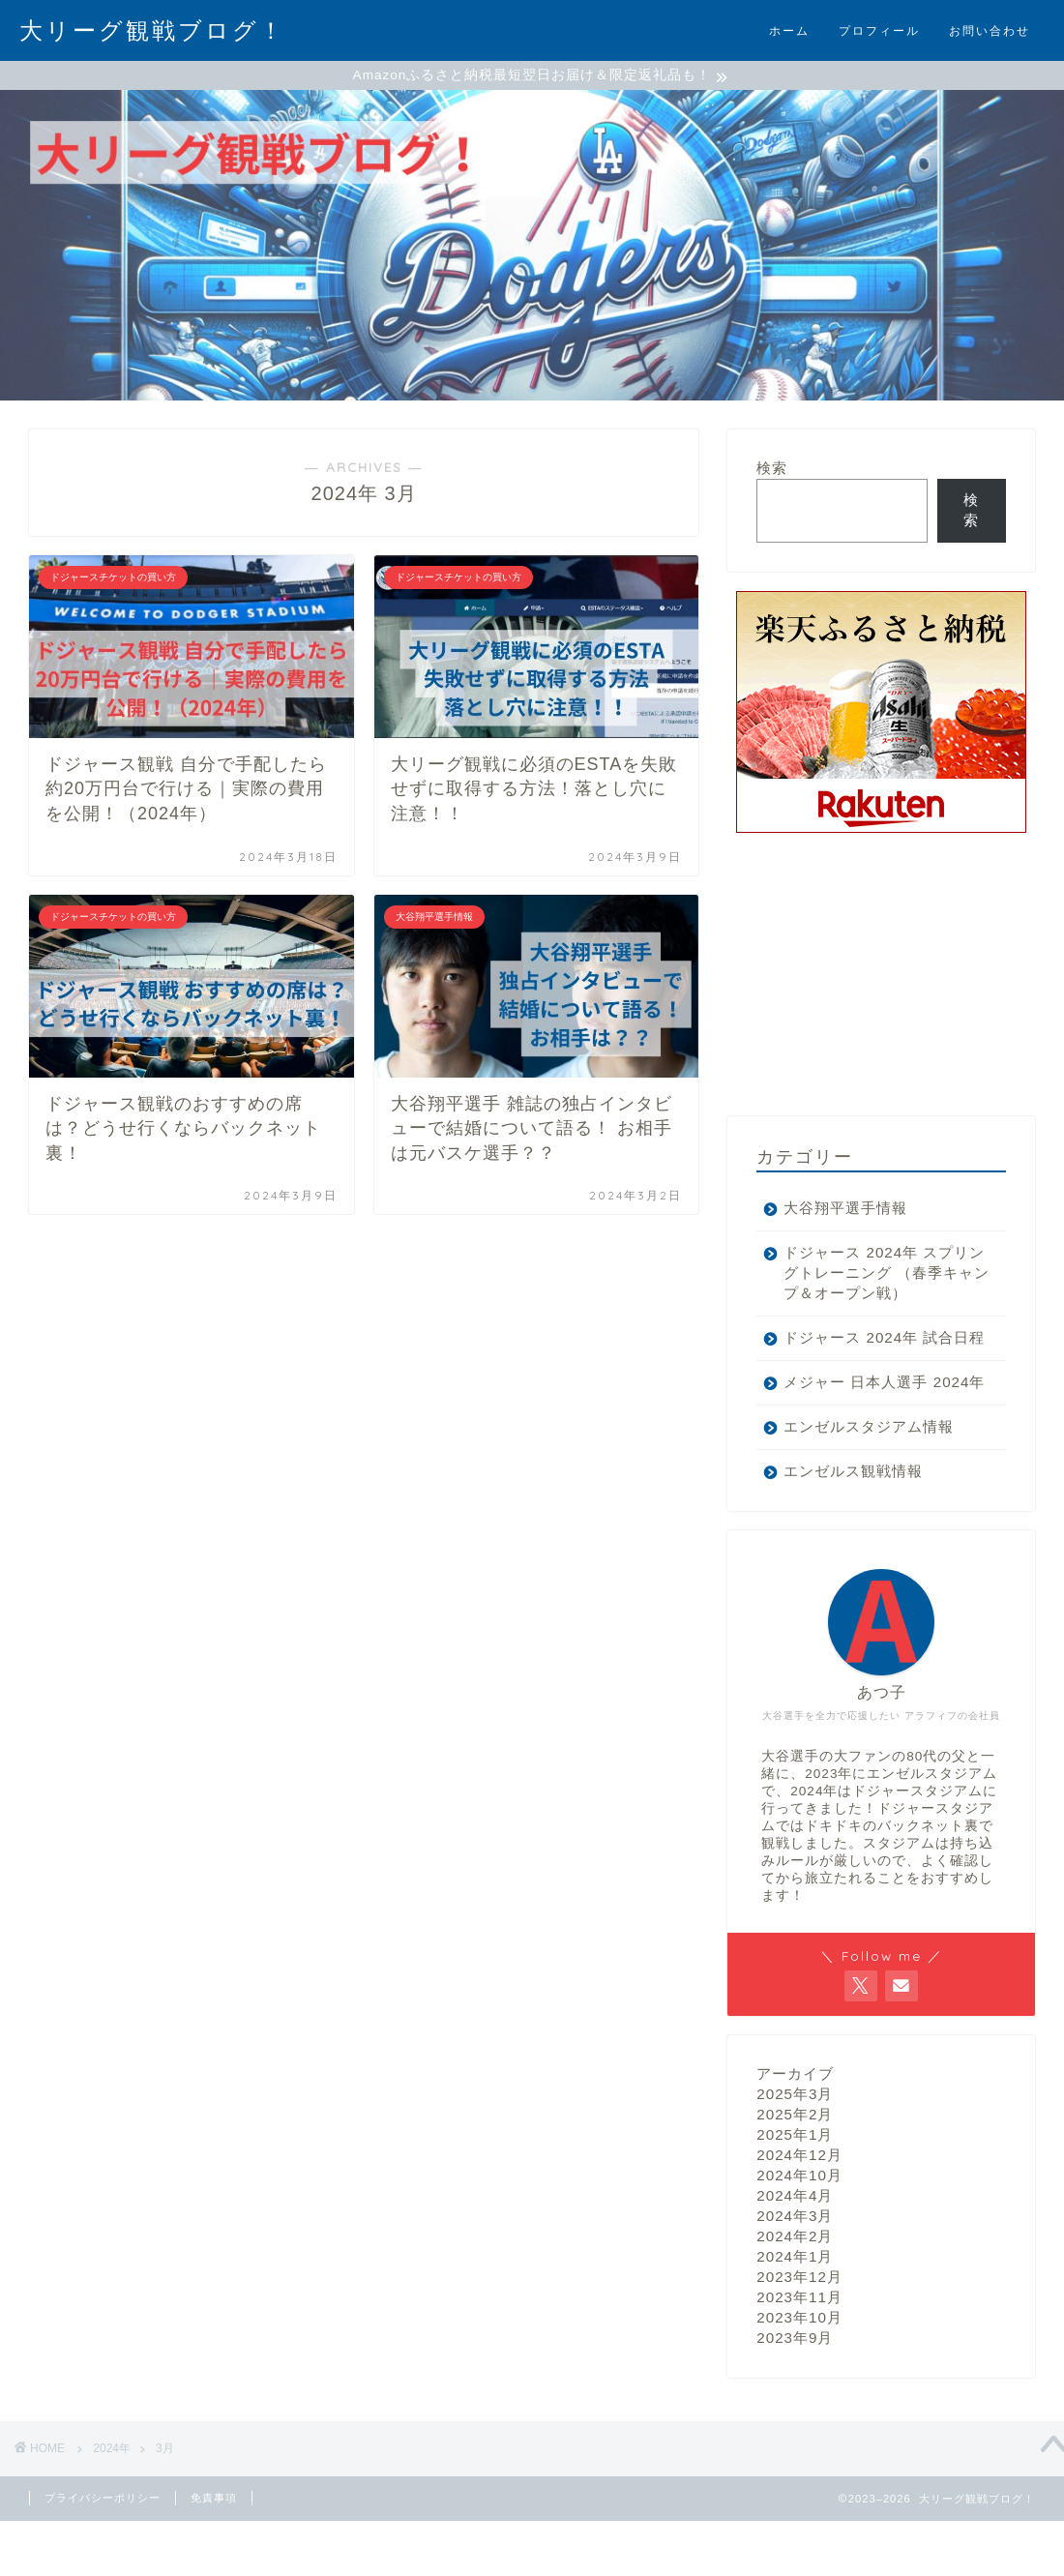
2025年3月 (794, 2157)
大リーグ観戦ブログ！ (152, 29)
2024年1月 (794, 2320)
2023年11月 (799, 2361)
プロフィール (879, 30)
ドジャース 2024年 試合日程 (868, 1370)
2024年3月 (794, 2279)
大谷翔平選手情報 (845, 1210)
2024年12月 (799, 2218)
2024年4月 (794, 2259)
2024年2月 (794, 2300)
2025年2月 (794, 2178)
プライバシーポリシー (102, 2561)
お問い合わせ (989, 30)
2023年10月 (799, 2381)
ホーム (789, 30)
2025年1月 (794, 2198)
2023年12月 (799, 2340)
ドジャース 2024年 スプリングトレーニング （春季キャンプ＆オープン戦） (871, 1285)
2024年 (112, 2512)
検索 (771, 470)
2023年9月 (794, 2401)
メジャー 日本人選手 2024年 (855, 1435)
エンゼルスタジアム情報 (868, 1490)
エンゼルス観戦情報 (853, 1534)
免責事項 (214, 2561)
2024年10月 (799, 2239)
